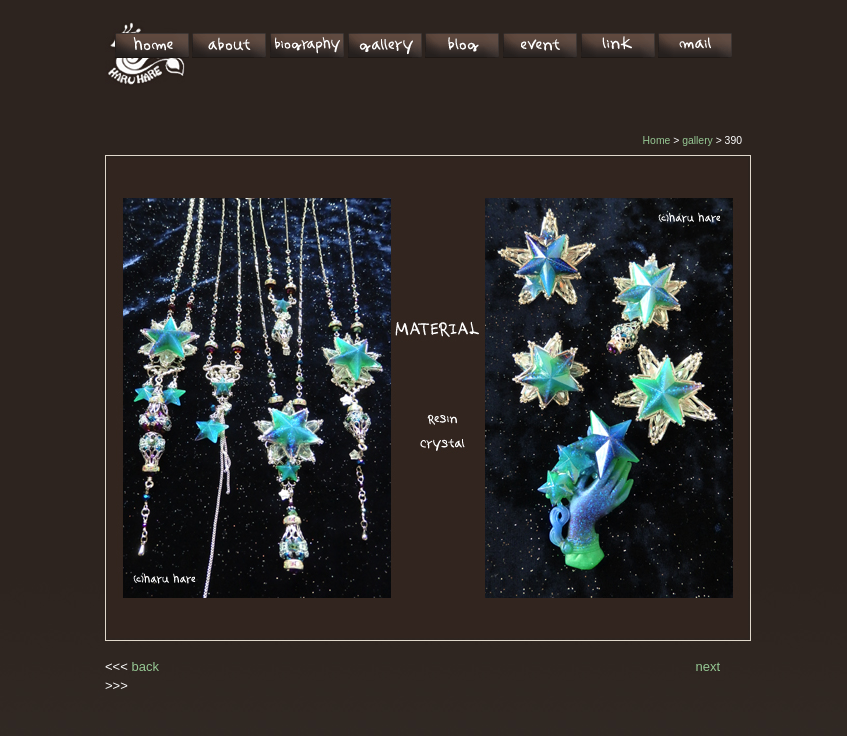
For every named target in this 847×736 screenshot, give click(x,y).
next (708, 666)
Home (657, 140)
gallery (697, 140)
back (144, 666)
